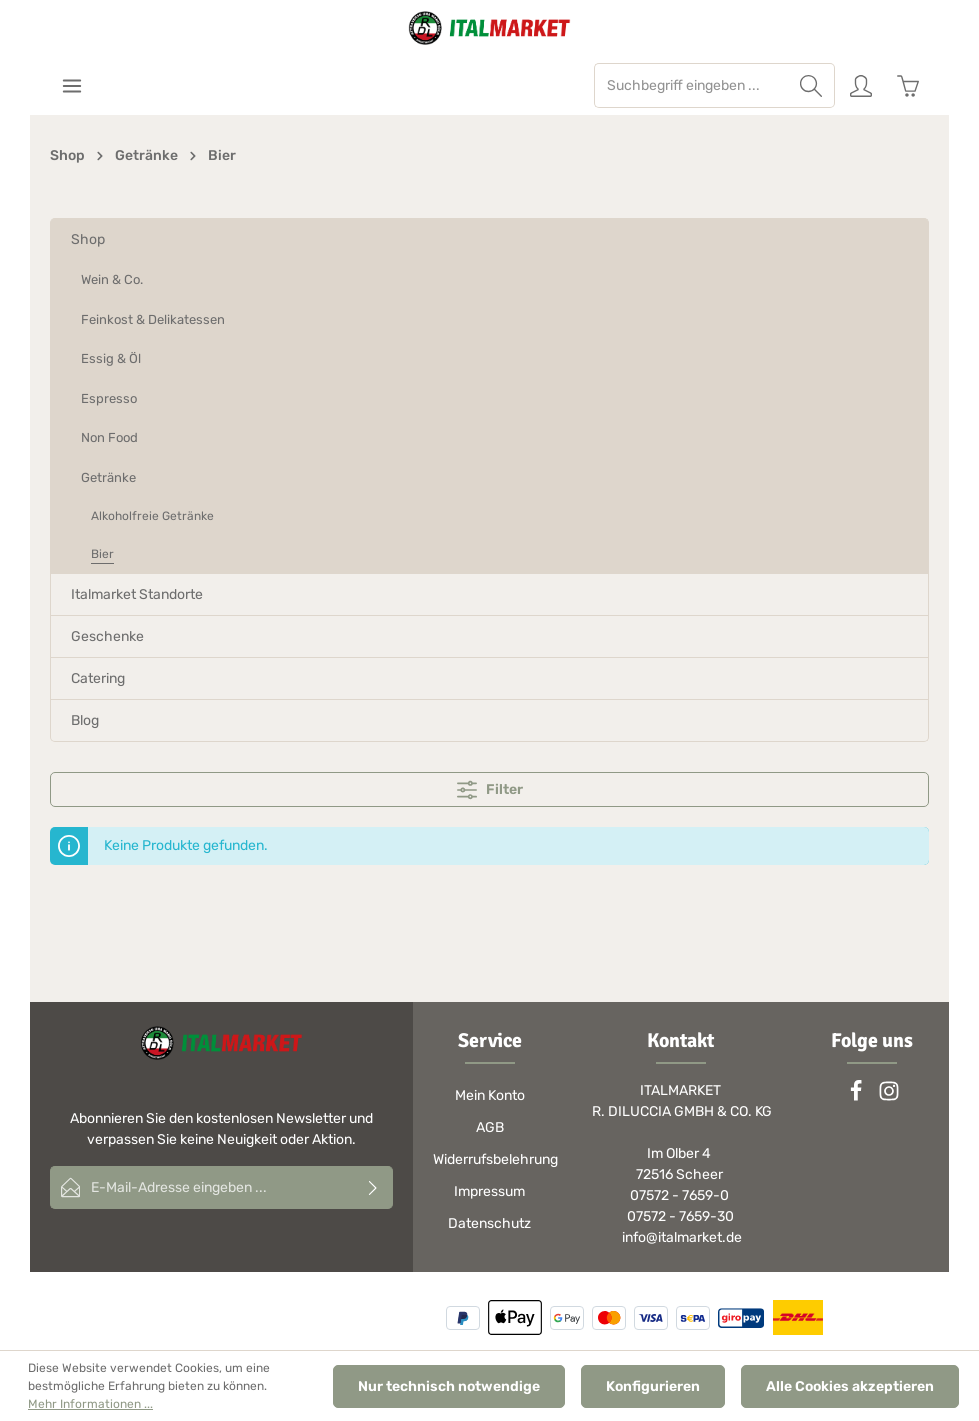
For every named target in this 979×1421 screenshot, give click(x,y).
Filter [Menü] (490, 790)
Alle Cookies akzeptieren (850, 1386)
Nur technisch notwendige (449, 1386)
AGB (490, 1127)
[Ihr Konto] (860, 85)
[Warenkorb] (907, 85)
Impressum (489, 1191)
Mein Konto (490, 1095)
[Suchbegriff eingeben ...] (691, 85)
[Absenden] (373, 1187)
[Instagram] (889, 1097)
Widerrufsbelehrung (495, 1159)
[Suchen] (811, 85)
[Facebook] (857, 1097)
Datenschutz (489, 1223)
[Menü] (71, 85)
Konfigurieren (653, 1386)
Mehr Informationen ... (90, 1404)
